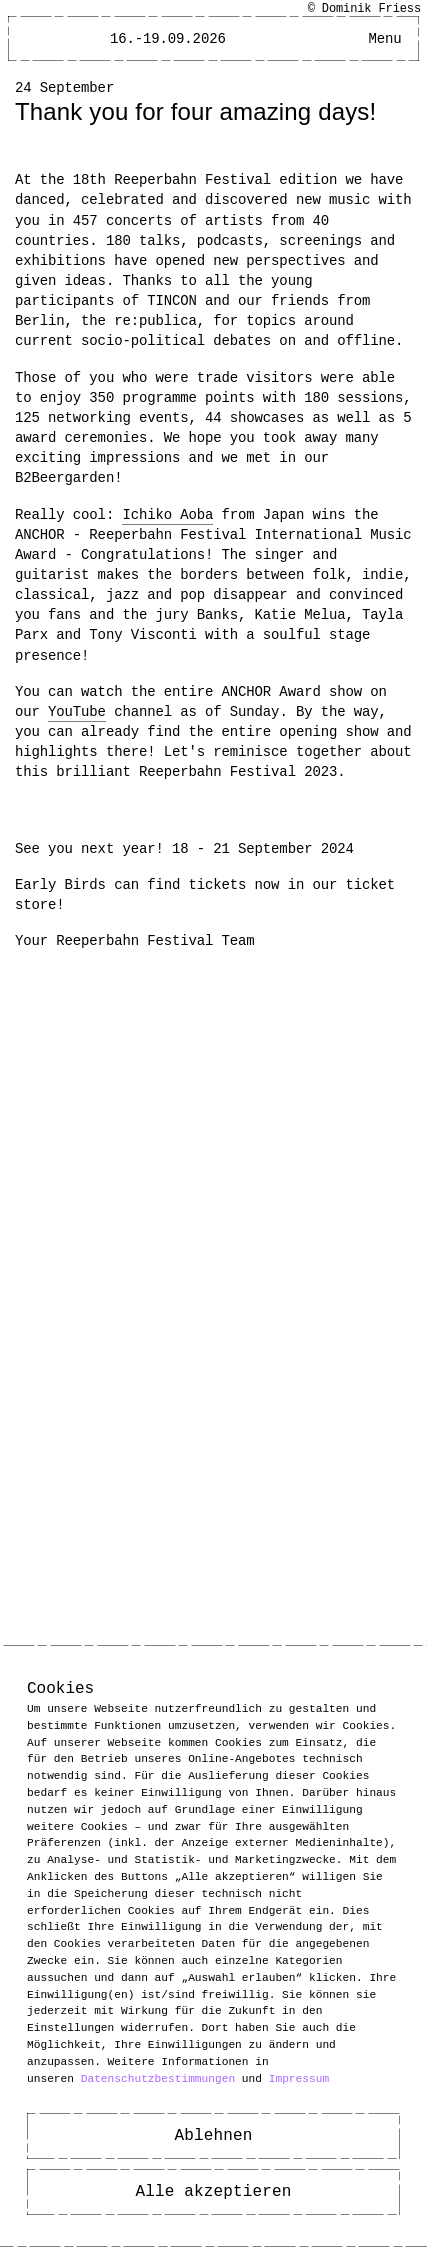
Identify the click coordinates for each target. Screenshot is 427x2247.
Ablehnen (213, 2136)
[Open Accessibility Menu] (349, 38)
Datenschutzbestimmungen (158, 2077)
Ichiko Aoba (167, 514)
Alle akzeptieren (213, 2192)
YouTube (77, 711)
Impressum (299, 2077)
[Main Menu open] (385, 38)
